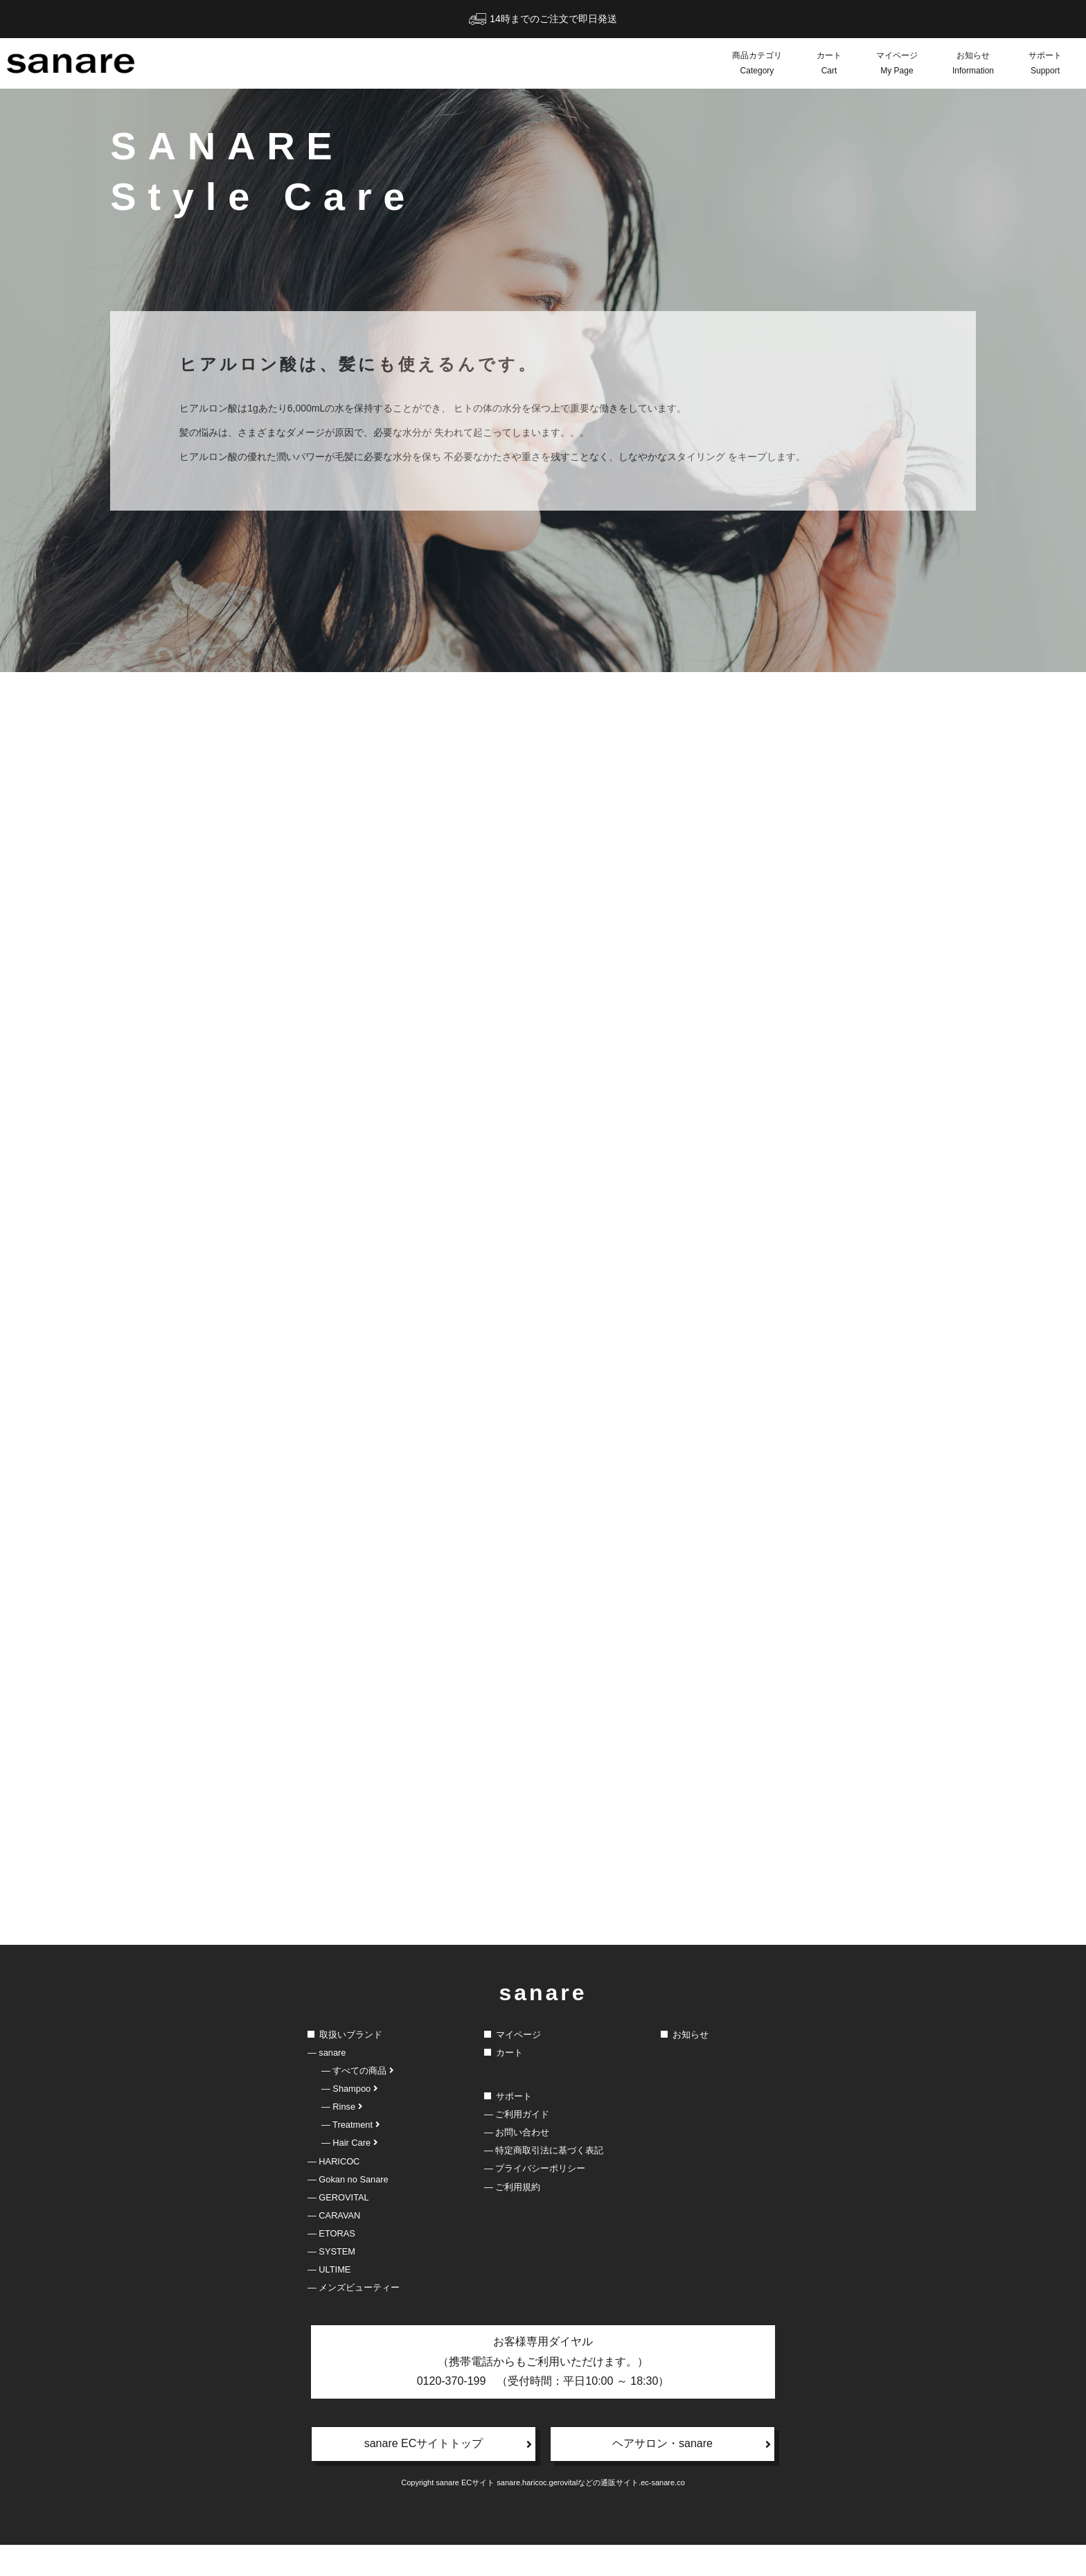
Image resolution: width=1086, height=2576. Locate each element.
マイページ (897, 64)
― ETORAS (331, 2264)
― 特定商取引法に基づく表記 (543, 2182)
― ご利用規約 (512, 2218)
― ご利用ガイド (516, 2146)
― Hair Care (349, 2174)
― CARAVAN (334, 2246)
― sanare (327, 2084)
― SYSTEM (331, 2282)
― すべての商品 (357, 2102)
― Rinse (341, 2138)
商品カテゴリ (757, 64)
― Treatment (350, 2156)
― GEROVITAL (338, 2228)
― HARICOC (333, 2192)
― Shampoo (349, 2120)
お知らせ (973, 64)
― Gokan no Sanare (348, 2210)
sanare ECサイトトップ (448, 2475)
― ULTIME (329, 2300)
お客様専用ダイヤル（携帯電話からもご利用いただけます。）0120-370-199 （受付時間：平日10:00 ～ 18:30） (543, 2393)
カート (829, 64)
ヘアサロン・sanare (691, 2475)
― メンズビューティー (354, 2318)
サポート (1045, 64)
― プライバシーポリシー (534, 2200)
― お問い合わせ (516, 2164)
